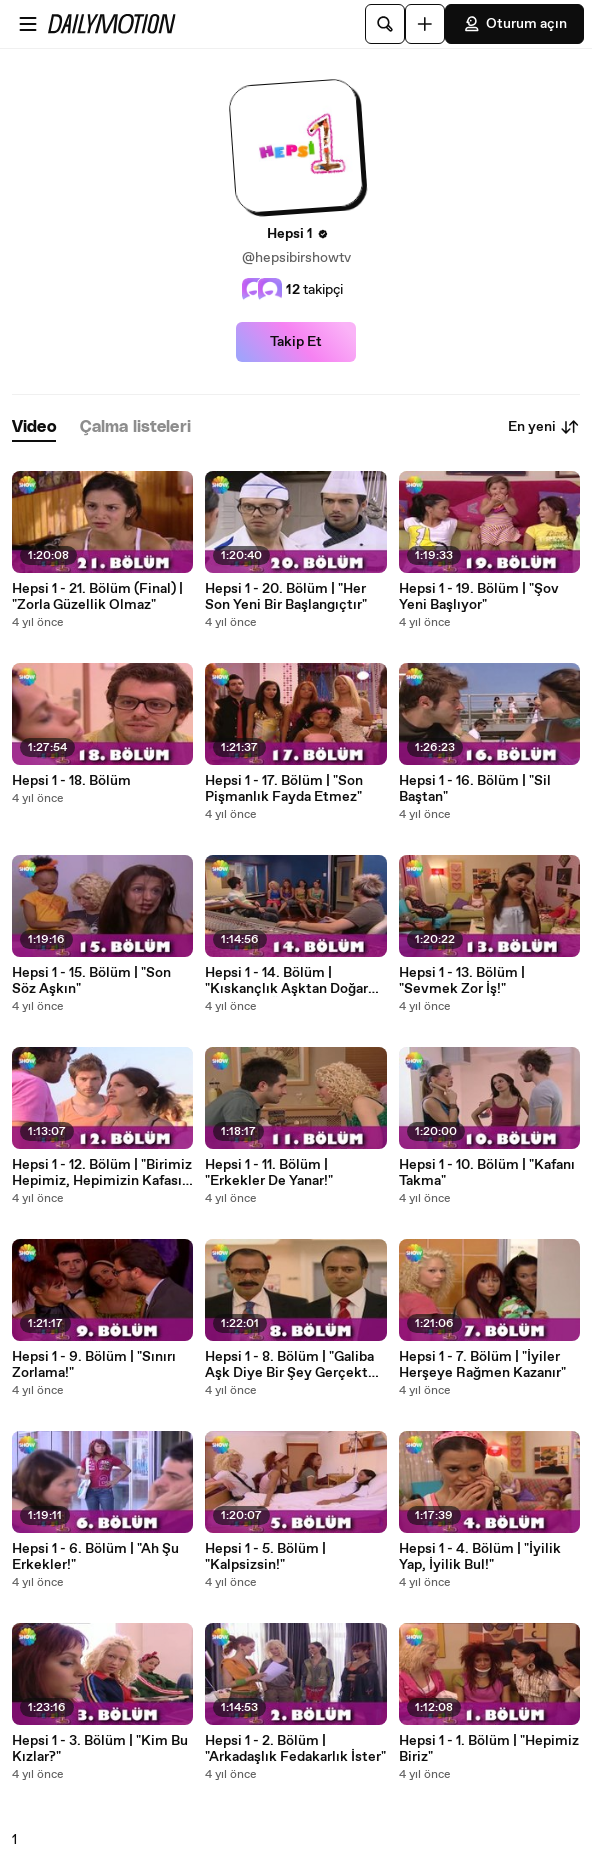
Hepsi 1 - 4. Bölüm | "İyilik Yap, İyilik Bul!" (480, 1557)
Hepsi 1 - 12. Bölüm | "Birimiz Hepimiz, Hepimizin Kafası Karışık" (102, 1173)
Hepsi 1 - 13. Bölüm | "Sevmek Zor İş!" (462, 981)
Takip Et (296, 342)
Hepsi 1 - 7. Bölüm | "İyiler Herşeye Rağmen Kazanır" (482, 1365)
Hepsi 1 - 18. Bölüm (71, 781)
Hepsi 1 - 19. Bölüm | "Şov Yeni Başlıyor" (479, 597)
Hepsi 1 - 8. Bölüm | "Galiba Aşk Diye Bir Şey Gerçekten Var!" (294, 1365)
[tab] (34, 427)
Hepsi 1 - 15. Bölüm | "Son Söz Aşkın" (91, 981)
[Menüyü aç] (28, 24)
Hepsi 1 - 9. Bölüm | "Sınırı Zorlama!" (94, 1365)
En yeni (544, 427)
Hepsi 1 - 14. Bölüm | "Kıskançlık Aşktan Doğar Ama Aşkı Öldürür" (286, 981)
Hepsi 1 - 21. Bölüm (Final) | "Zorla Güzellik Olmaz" (97, 597)
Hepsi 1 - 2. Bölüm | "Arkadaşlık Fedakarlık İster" (295, 1749)
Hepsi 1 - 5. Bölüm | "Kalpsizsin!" (265, 1557)
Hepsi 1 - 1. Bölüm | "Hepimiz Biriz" (489, 1749)
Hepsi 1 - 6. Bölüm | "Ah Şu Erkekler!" (95, 1557)
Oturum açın (514, 24)
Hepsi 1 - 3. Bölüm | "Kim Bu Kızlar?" (100, 1749)
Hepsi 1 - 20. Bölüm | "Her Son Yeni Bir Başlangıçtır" (286, 597)
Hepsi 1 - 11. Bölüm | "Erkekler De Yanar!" (269, 1173)
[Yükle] (425, 24)
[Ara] (385, 24)
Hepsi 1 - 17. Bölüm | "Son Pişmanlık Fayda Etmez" (284, 789)
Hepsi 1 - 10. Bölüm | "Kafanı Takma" (487, 1173)
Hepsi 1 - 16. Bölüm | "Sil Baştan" (475, 789)
